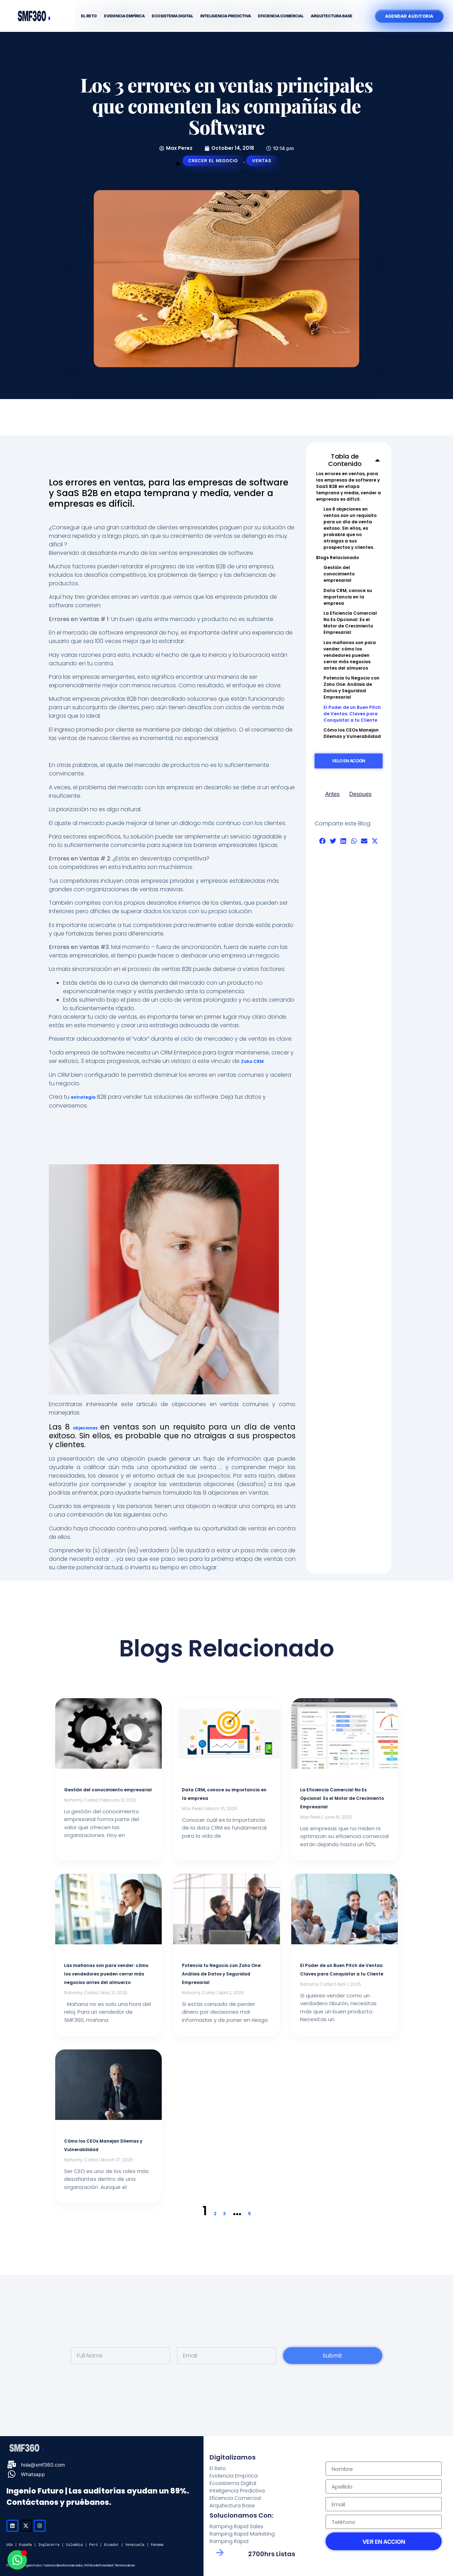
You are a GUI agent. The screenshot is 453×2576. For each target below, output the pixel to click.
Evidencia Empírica (124, 15)
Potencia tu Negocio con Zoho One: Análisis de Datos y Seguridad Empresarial (351, 687)
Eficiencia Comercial (281, 15)
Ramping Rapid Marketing (242, 2533)
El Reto (89, 15)
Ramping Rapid (229, 2541)
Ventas (261, 160)
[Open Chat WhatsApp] (17, 2560)
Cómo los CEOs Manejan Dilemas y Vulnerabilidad (352, 733)
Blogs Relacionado (337, 558)
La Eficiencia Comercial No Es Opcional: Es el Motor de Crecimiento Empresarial (350, 622)
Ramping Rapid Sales (236, 2526)
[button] (377, 460)
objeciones (86, 1428)
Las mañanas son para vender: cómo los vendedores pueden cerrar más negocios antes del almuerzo (349, 655)
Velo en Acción (348, 760)
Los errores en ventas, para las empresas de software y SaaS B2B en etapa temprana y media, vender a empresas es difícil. (348, 486)
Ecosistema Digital (172, 15)
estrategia (83, 1097)
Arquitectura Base (331, 15)
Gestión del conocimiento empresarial (339, 573)
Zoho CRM (252, 1061)
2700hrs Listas (271, 2553)
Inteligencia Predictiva (225, 15)
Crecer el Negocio (212, 160)
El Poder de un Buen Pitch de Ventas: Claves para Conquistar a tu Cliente (352, 713)
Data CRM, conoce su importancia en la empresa (347, 596)
